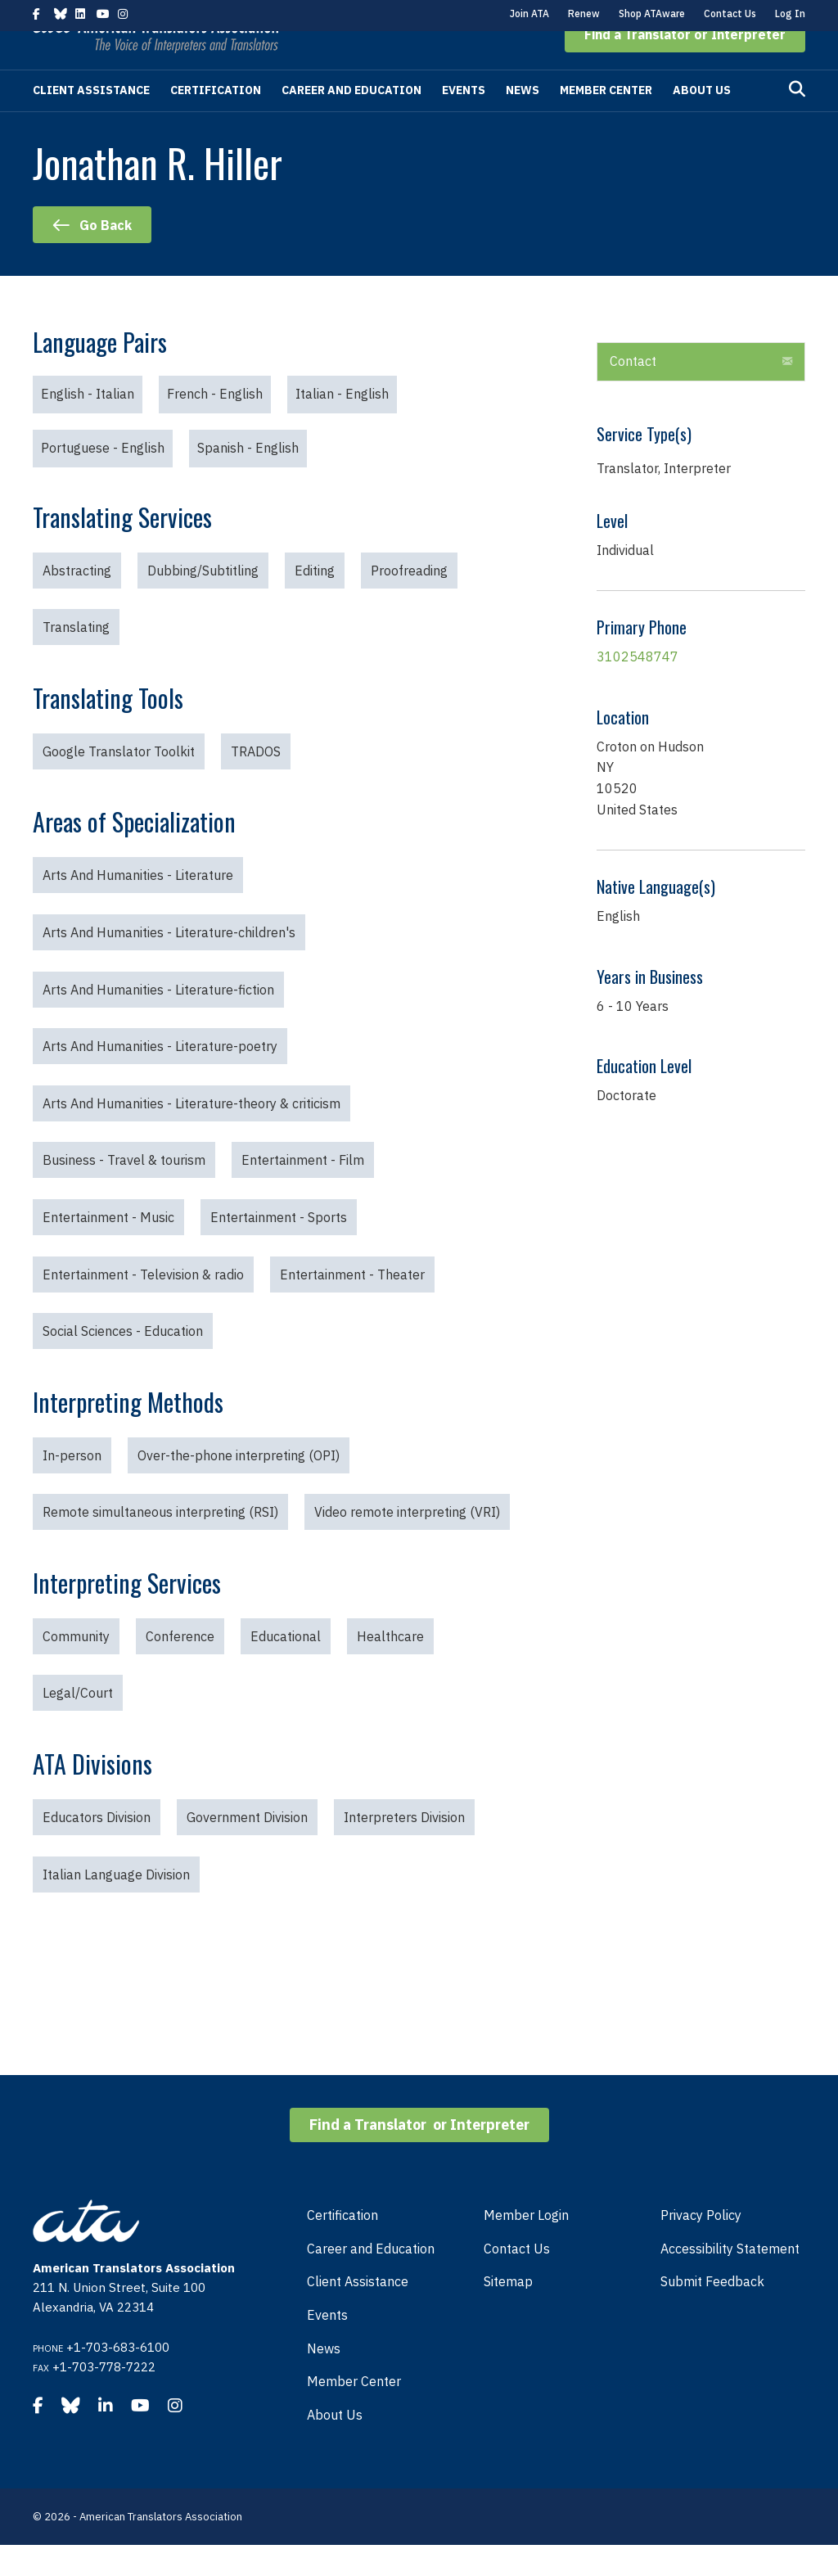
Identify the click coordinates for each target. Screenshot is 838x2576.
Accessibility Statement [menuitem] (730, 2279)
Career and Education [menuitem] (371, 2279)
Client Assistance (91, 121)
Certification (215, 121)
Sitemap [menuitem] (508, 2312)
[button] (685, 65)
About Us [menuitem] (335, 2446)
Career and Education (351, 121)
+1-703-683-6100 (117, 2378)
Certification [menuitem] (342, 2246)
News (522, 121)
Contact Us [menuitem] (517, 2279)
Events (463, 121)
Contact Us (730, 13)
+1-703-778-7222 (103, 2398)
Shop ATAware (652, 13)
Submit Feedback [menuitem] (712, 2312)
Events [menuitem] (327, 2346)
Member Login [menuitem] (526, 2246)
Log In (790, 13)
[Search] (797, 120)
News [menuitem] (323, 2379)
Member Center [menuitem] (354, 2412)
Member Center (606, 121)
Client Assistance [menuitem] (357, 2312)
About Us (702, 121)
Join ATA (529, 13)
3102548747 (637, 687)
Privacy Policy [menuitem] (700, 2246)
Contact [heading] (633, 392)
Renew (584, 13)
